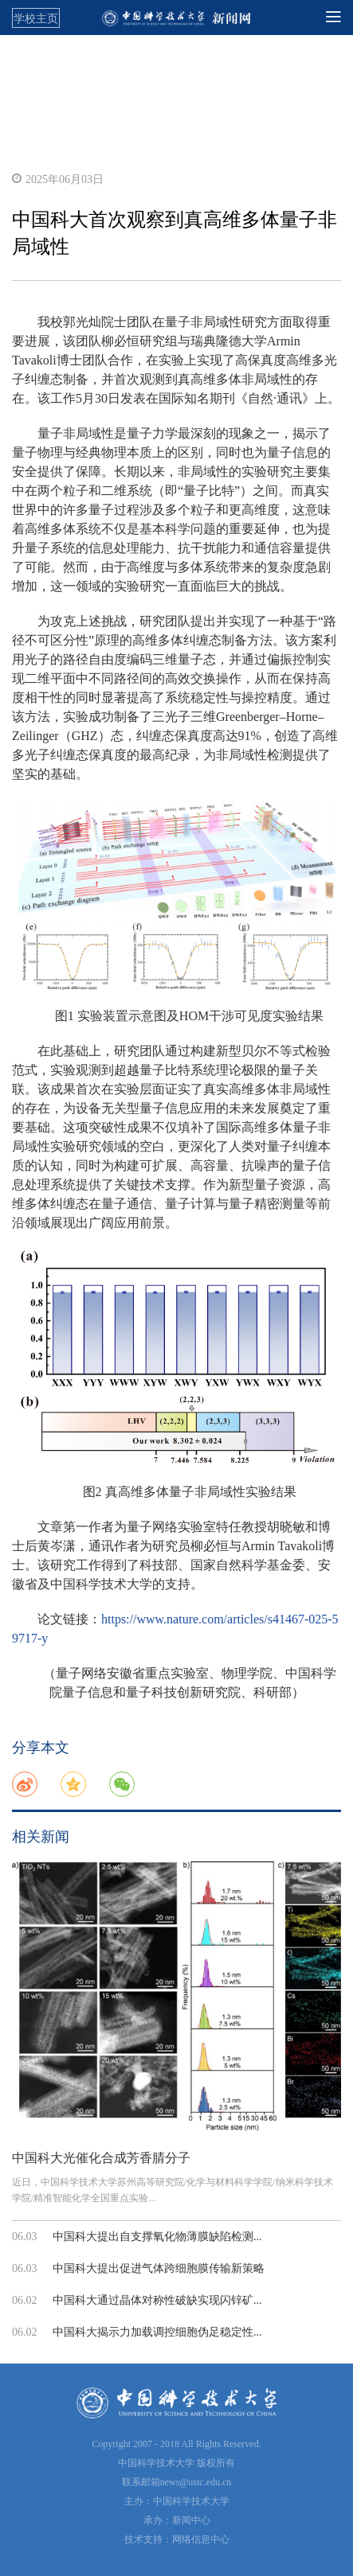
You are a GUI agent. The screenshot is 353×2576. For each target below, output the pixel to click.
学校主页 (36, 18)
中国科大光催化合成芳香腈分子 (101, 2158)
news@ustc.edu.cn (196, 2482)
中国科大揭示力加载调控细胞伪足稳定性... (157, 2332)
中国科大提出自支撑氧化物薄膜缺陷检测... (157, 2237)
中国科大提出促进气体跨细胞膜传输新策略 (159, 2268)
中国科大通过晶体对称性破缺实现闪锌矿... (157, 2300)
